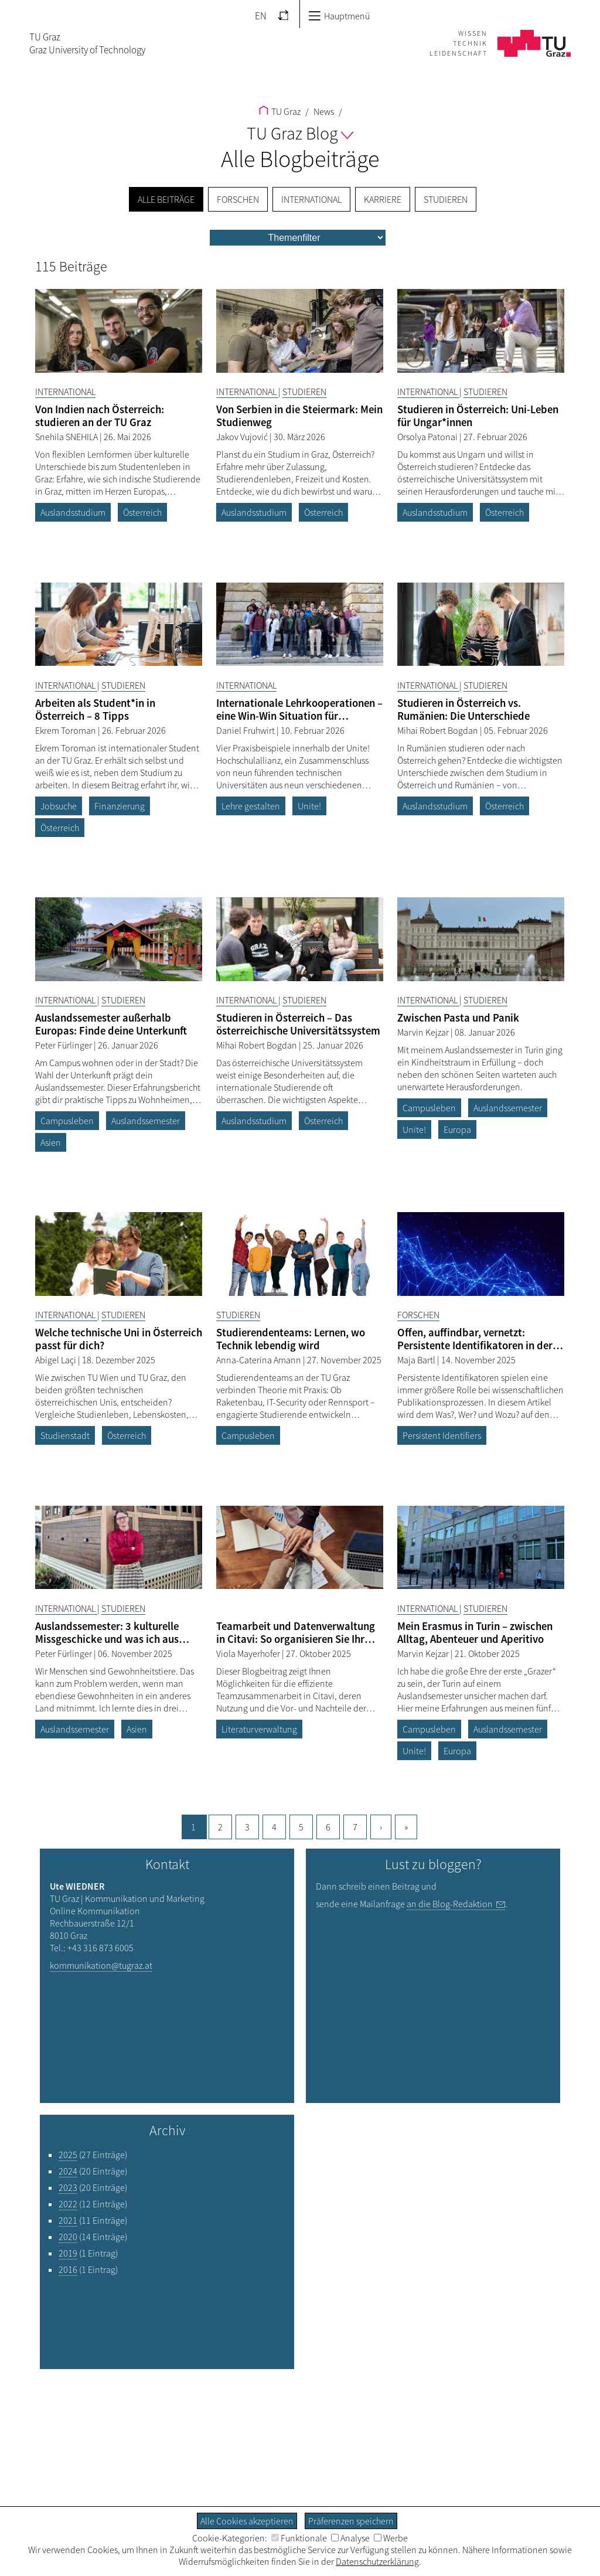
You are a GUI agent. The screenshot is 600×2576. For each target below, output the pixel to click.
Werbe (391, 2538)
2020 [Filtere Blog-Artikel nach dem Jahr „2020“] (68, 2236)
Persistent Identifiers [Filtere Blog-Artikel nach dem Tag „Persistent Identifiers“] (442, 1435)
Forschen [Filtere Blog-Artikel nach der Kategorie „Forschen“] (418, 1315)
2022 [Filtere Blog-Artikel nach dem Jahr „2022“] (68, 2204)
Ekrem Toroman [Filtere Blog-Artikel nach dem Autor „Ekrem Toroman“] (66, 730)
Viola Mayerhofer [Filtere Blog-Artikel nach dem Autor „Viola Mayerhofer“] (249, 1653)
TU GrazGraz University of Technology (87, 43)
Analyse (350, 2538)
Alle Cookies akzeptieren (247, 2521)
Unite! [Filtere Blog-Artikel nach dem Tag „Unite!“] (309, 806)
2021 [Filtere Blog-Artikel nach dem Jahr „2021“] (68, 2220)
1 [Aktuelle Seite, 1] (193, 1827)
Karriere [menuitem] (382, 199)
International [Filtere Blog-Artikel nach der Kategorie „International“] (65, 391)
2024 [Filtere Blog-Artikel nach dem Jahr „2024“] (68, 2171)
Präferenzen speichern (351, 2521)
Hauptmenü (339, 16)
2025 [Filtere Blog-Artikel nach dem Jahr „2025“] (68, 2154)
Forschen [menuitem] (238, 199)
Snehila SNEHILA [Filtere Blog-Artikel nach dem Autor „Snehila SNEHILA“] (67, 437)
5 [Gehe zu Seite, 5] (301, 1827)
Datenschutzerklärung (377, 2561)
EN (261, 15)
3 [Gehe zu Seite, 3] (247, 1827)
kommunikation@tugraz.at (101, 1965)
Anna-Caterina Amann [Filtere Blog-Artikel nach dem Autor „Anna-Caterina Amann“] (259, 1360)
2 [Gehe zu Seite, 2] (220, 1827)
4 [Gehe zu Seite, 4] (274, 1827)
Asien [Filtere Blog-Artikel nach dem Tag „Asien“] (50, 1142)
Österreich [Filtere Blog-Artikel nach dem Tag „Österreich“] (142, 512)
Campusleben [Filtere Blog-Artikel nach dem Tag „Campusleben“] (67, 1121)
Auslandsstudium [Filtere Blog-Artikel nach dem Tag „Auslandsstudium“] (72, 512)
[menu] (298, 238)
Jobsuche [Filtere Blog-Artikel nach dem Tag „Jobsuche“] (58, 806)
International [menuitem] (311, 199)
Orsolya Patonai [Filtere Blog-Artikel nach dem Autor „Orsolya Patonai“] (428, 437)
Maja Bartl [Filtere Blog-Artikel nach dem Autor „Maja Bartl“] (417, 1360)
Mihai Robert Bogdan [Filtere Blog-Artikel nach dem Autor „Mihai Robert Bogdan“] (438, 730)
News (323, 111)
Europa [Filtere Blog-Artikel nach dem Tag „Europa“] (457, 1129)
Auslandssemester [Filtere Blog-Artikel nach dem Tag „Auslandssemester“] (145, 1121)
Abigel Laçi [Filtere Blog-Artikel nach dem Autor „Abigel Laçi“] (56, 1360)
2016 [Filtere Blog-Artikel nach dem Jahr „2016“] (68, 2269)
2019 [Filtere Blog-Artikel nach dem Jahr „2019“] (68, 2253)
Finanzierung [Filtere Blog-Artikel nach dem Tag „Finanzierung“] (119, 806)
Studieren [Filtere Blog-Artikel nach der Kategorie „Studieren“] (304, 391)
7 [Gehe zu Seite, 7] (355, 1827)
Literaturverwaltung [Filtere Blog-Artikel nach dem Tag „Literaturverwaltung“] (259, 1729)
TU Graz (280, 111)
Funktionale (299, 2538)
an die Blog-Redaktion (450, 1904)
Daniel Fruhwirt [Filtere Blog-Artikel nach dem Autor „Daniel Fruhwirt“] (246, 730)
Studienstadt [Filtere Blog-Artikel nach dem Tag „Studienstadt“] (65, 1435)
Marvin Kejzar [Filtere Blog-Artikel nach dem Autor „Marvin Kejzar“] (424, 1032)
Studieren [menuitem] (446, 199)
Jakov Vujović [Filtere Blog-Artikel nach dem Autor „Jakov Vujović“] (243, 437)
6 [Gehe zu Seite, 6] (328, 1827)
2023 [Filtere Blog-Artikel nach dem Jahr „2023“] (68, 2187)
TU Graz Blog (300, 133)
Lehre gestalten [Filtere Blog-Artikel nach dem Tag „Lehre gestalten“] (250, 806)
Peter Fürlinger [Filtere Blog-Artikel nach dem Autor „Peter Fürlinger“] (64, 1045)
